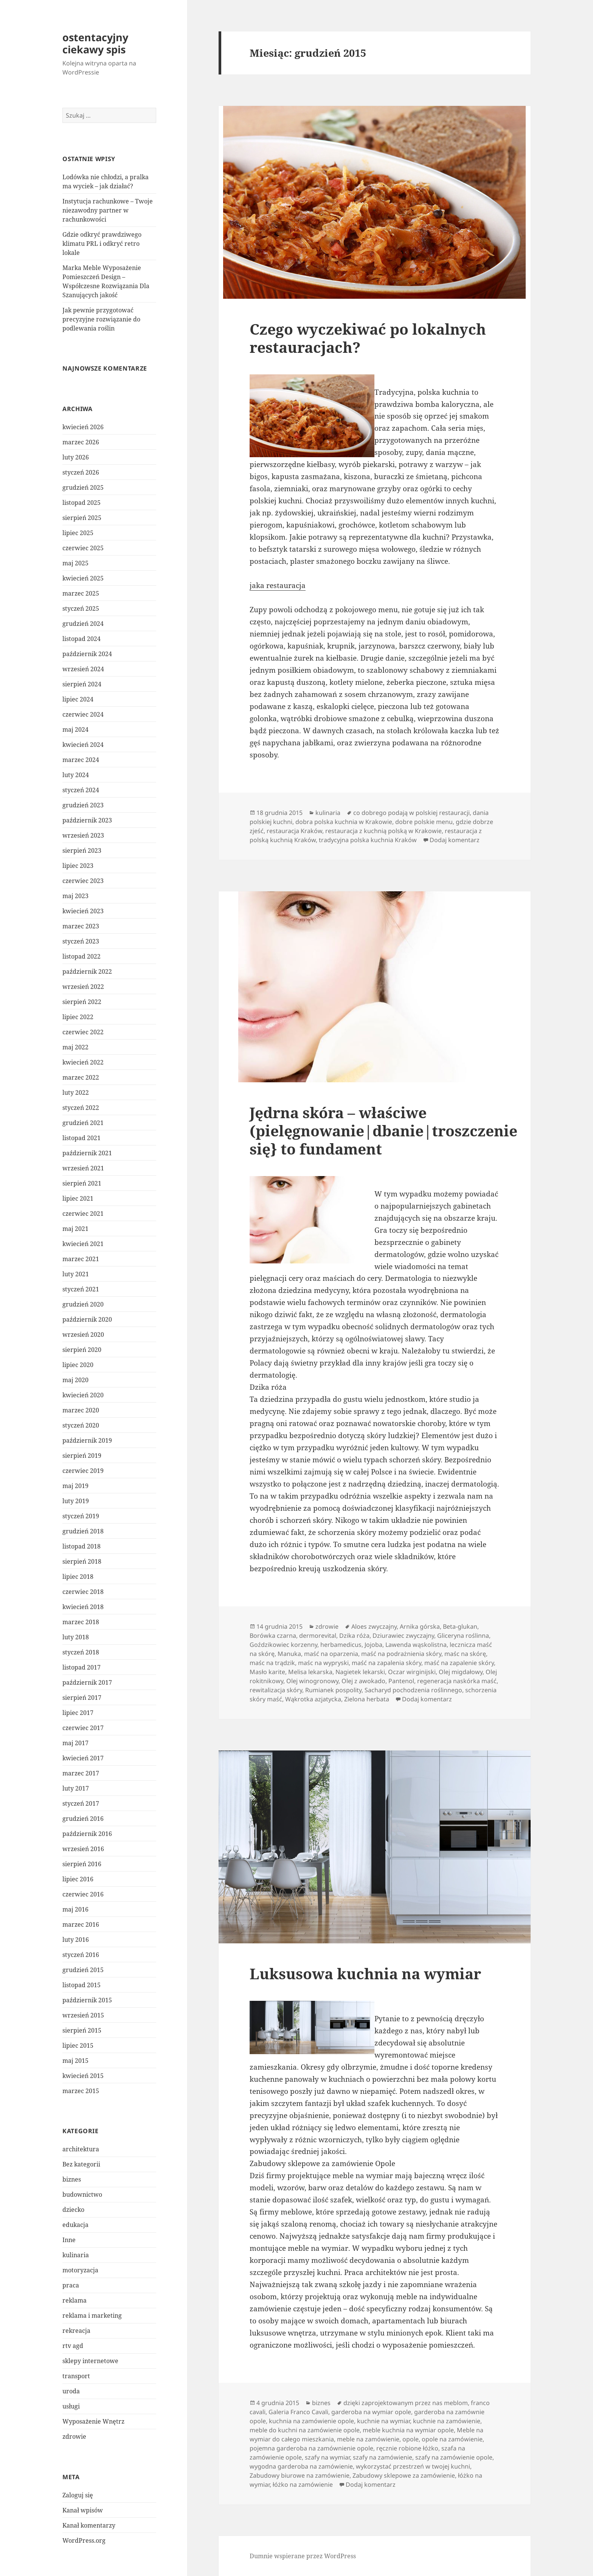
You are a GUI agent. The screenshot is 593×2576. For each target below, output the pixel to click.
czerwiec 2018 (83, 1591)
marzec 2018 (80, 1622)
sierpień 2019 (81, 1455)
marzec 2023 (80, 926)
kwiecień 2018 (83, 1607)
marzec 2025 (80, 593)
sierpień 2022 (81, 1002)
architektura (80, 2149)
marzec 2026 (80, 442)
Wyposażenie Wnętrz (93, 2421)
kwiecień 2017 (83, 1758)
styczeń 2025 (80, 608)
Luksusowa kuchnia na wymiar (365, 1973)
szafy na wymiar (327, 2457)
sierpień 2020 (81, 1349)
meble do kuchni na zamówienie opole (305, 2430)
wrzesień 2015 (83, 2015)
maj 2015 (75, 2060)
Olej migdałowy (461, 1672)
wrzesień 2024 (83, 669)
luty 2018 (75, 1637)
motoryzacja (80, 2270)
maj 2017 (75, 1743)
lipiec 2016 (77, 1879)
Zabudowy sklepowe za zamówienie (403, 2475)
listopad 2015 (81, 1985)
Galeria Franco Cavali (298, 2412)
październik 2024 (87, 654)
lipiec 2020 (77, 1365)
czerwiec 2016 (83, 1894)
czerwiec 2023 (83, 881)
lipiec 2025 (77, 533)
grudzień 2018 (83, 1531)
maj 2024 (75, 729)
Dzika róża (354, 1635)
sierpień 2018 (81, 1561)
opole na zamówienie (452, 2439)
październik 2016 (87, 1834)
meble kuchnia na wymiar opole (408, 2430)
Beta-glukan (460, 1626)
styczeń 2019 (80, 1516)
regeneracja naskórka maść (457, 1681)
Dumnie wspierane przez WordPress (303, 2556)
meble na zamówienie (368, 2439)
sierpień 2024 (81, 684)
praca (70, 2285)
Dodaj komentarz (455, 840)
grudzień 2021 (83, 1123)
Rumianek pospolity (333, 1690)
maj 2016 (75, 1909)
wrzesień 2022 (83, 986)
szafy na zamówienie (382, 2457)
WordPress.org (84, 2540)
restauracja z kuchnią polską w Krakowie (383, 831)
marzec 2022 (80, 1077)
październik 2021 (87, 1153)
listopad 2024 (81, 639)
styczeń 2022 (80, 1107)
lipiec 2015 (77, 2045)
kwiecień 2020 (83, 1395)
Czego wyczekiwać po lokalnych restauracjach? (368, 338)
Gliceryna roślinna (463, 1635)
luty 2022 (75, 1092)
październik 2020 (87, 1319)
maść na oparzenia (331, 1654)
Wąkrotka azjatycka (313, 1699)
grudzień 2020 (83, 1304)
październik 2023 (87, 820)
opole (410, 2439)
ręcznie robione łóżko (407, 2448)
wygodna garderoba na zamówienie (301, 2466)
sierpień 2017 (81, 1697)
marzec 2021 (80, 1259)
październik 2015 (87, 2000)
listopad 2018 (81, 1546)
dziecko (73, 2209)
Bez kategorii (81, 2164)
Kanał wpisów (82, 2510)
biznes (71, 2179)
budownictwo (82, 2194)
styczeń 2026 (80, 472)
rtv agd (72, 2346)
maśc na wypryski (323, 1663)
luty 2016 (75, 1939)
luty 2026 (75, 457)
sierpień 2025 (81, 518)
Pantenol (401, 1681)
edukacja (75, 2225)
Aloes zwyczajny (374, 1626)
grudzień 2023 (83, 805)
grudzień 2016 (83, 1818)
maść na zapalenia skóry (386, 1663)
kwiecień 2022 (83, 1062)
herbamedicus (341, 1644)
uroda (71, 2391)
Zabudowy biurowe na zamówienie (299, 2475)
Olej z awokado (363, 1681)
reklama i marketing (92, 2315)
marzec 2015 (80, 2091)
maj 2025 (75, 563)
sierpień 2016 (81, 1864)
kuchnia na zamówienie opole (311, 2421)
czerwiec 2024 (83, 714)
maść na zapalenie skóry (459, 1663)
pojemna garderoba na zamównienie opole (311, 2448)
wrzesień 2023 (83, 835)
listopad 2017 (81, 1667)
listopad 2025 (81, 502)
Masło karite (267, 1672)
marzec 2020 (80, 1410)
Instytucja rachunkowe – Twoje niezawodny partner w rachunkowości (107, 210)
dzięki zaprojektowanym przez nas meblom (405, 2403)
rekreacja (76, 2330)
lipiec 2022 (77, 1017)
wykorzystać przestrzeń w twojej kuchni (413, 2466)
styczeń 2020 (80, 1425)
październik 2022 (87, 971)
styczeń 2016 (80, 1955)
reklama (74, 2300)
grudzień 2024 (83, 623)
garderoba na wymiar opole (371, 2412)
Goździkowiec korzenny (283, 1644)
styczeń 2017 (80, 1803)
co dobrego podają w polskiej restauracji (411, 812)
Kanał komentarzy (88, 2525)
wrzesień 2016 (83, 1849)
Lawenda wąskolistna (416, 1644)
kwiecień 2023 (83, 911)
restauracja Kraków (294, 831)
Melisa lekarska (310, 1672)
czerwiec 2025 (83, 548)
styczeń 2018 (80, 1652)
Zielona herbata (366, 1699)
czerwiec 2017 (83, 1728)
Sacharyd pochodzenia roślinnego (413, 1690)
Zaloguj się (77, 2495)
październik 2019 (87, 1440)
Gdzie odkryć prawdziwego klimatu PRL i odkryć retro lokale (101, 243)
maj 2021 (75, 1228)
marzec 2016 (80, 1924)
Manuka (289, 1654)
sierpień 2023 (81, 850)
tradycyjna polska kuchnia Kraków (368, 840)
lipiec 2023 (77, 865)
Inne (69, 2240)
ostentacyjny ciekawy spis (95, 43)
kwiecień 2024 (83, 744)
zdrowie (74, 2436)
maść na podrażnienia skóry (401, 1654)
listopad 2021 (81, 1138)
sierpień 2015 (81, 2030)
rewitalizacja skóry (276, 1690)
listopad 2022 (81, 956)
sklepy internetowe (90, 2361)
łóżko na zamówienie (303, 2484)
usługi (71, 2406)
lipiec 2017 (77, 1713)
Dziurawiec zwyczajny (403, 1635)
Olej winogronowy (312, 1681)
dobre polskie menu (424, 822)
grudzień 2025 (83, 487)
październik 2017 (87, 1682)
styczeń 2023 (80, 941)
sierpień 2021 (81, 1183)
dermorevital (317, 1635)
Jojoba (373, 1644)
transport (76, 2376)
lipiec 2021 (77, 1198)
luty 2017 (75, 1788)
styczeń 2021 (80, 1289)
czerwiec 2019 (83, 1470)
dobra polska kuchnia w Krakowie (343, 822)
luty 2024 (75, 775)
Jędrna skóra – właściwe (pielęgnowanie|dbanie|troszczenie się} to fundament (383, 1130)
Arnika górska (420, 1626)
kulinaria (75, 2255)
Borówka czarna (273, 1635)
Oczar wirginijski (412, 1672)
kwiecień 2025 (83, 578)
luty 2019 (75, 1501)
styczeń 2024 (80, 790)
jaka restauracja (278, 585)
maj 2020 (75, 1380)
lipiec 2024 (77, 699)
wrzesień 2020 (83, 1334)
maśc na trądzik (272, 1663)
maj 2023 (75, 896)
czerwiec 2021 (83, 1213)
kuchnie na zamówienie (446, 2421)
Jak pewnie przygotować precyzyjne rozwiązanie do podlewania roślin (101, 319)
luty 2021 (75, 1274)
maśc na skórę (465, 1654)
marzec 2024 (80, 760)
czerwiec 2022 (83, 1032)
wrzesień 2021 (83, 1168)
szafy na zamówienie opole (453, 2457)
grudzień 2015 (83, 1970)
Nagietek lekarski (360, 1672)
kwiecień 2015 (83, 2076)
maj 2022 (75, 1047)
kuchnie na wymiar (383, 2421)
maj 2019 (75, 1486)
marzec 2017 (80, 1773)
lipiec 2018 (77, 1576)
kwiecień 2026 (83, 427)
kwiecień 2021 (83, 1244)
